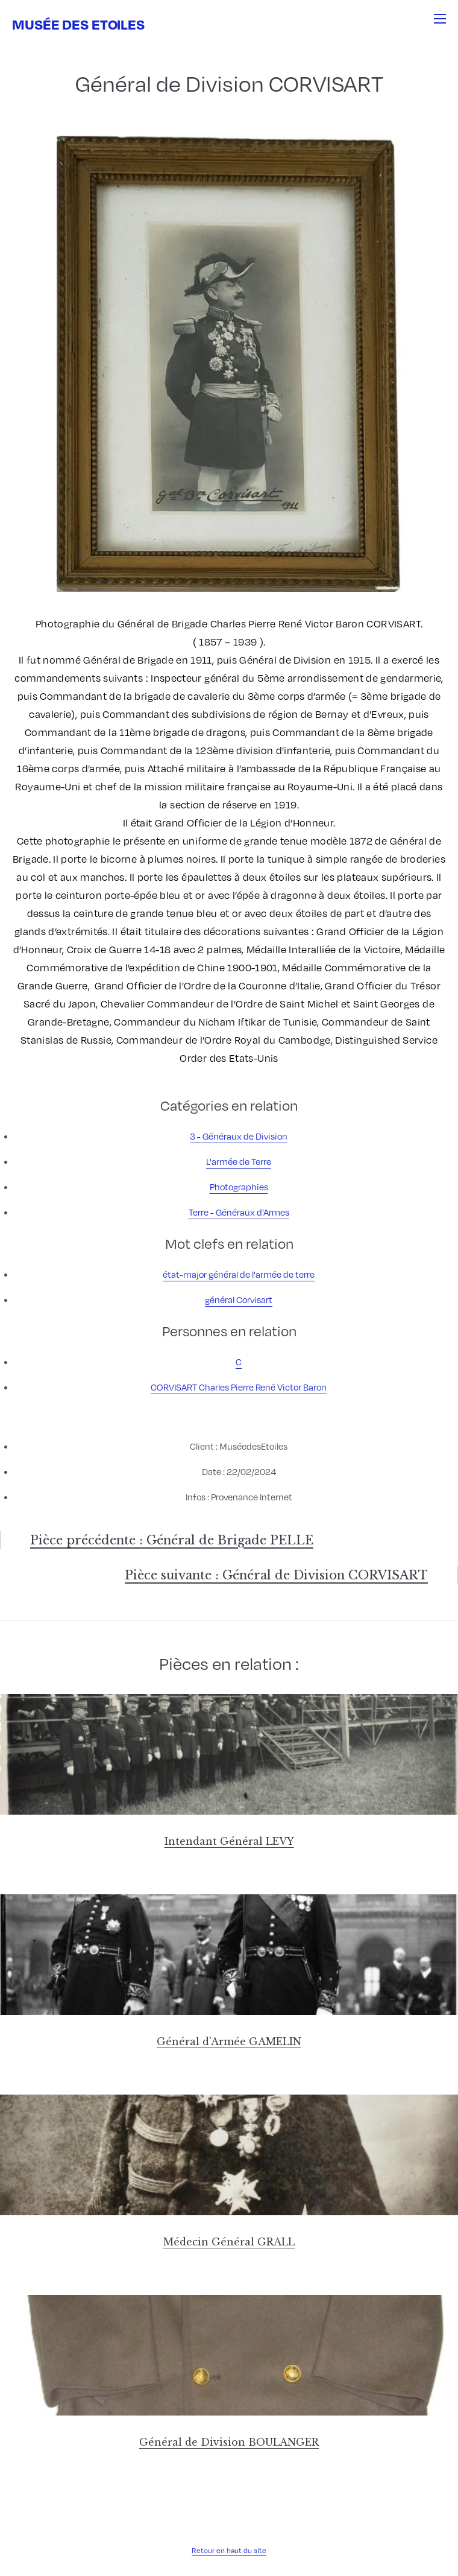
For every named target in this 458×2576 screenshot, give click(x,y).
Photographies (239, 1187)
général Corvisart (238, 1299)
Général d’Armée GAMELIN (229, 2041)
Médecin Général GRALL (229, 2242)
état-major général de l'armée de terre (239, 1274)
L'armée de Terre (238, 1161)
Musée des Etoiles (78, 24)
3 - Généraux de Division (238, 1136)
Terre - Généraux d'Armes (239, 1212)
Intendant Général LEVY (229, 1841)
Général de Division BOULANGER (229, 2442)
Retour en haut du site (229, 2550)
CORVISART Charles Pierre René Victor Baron (239, 1387)
